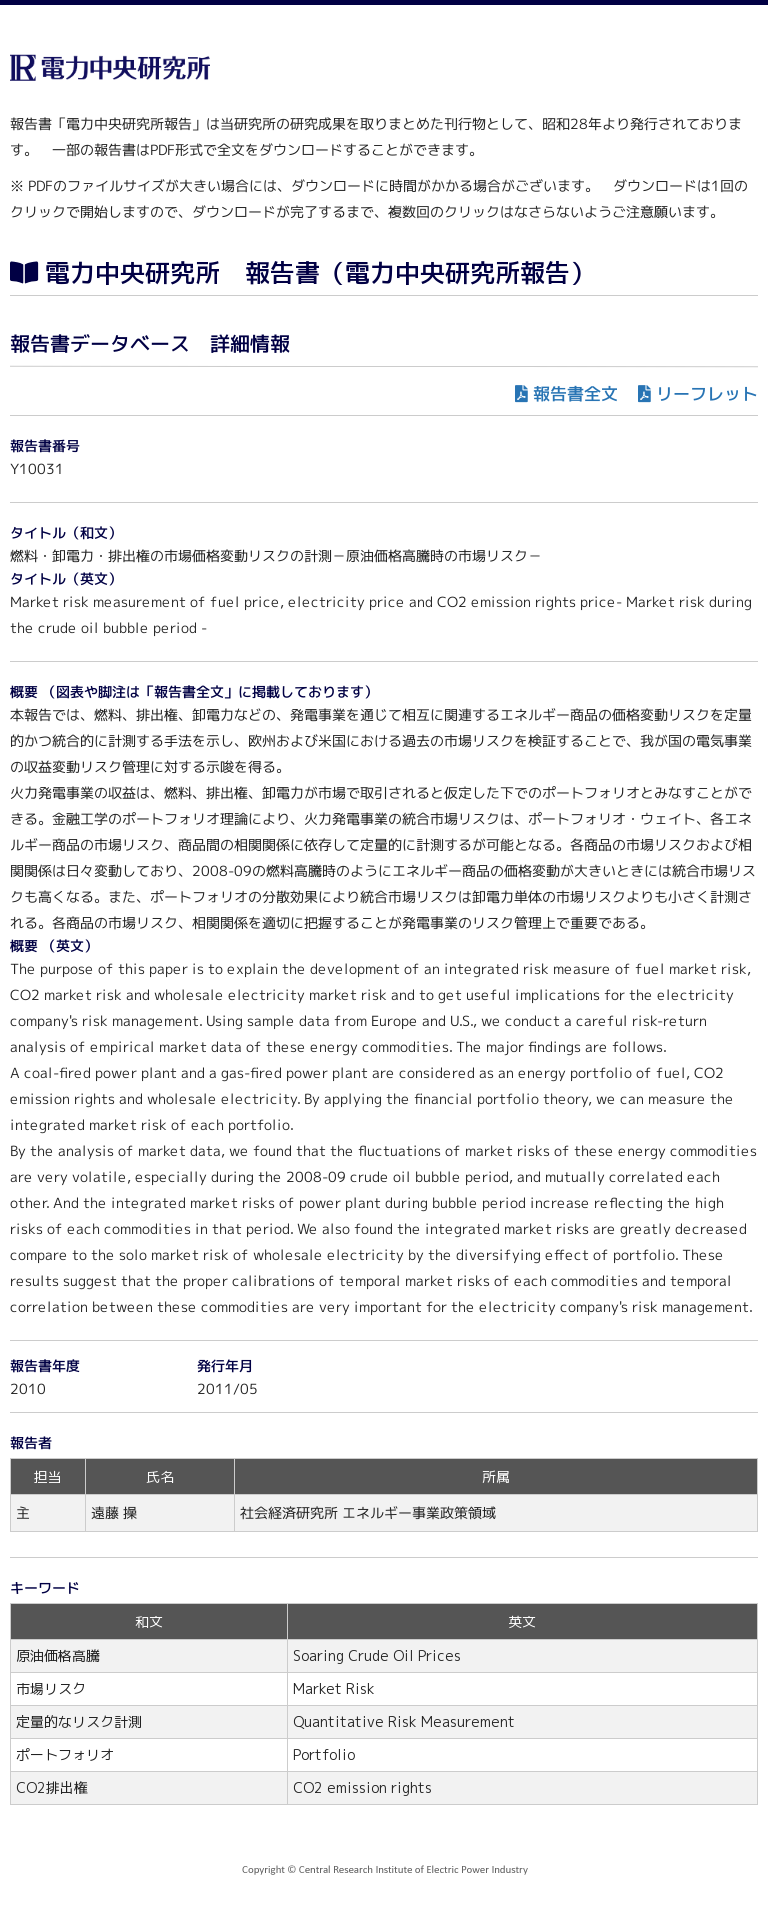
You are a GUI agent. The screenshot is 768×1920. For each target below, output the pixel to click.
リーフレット (707, 393)
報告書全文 (575, 393)
